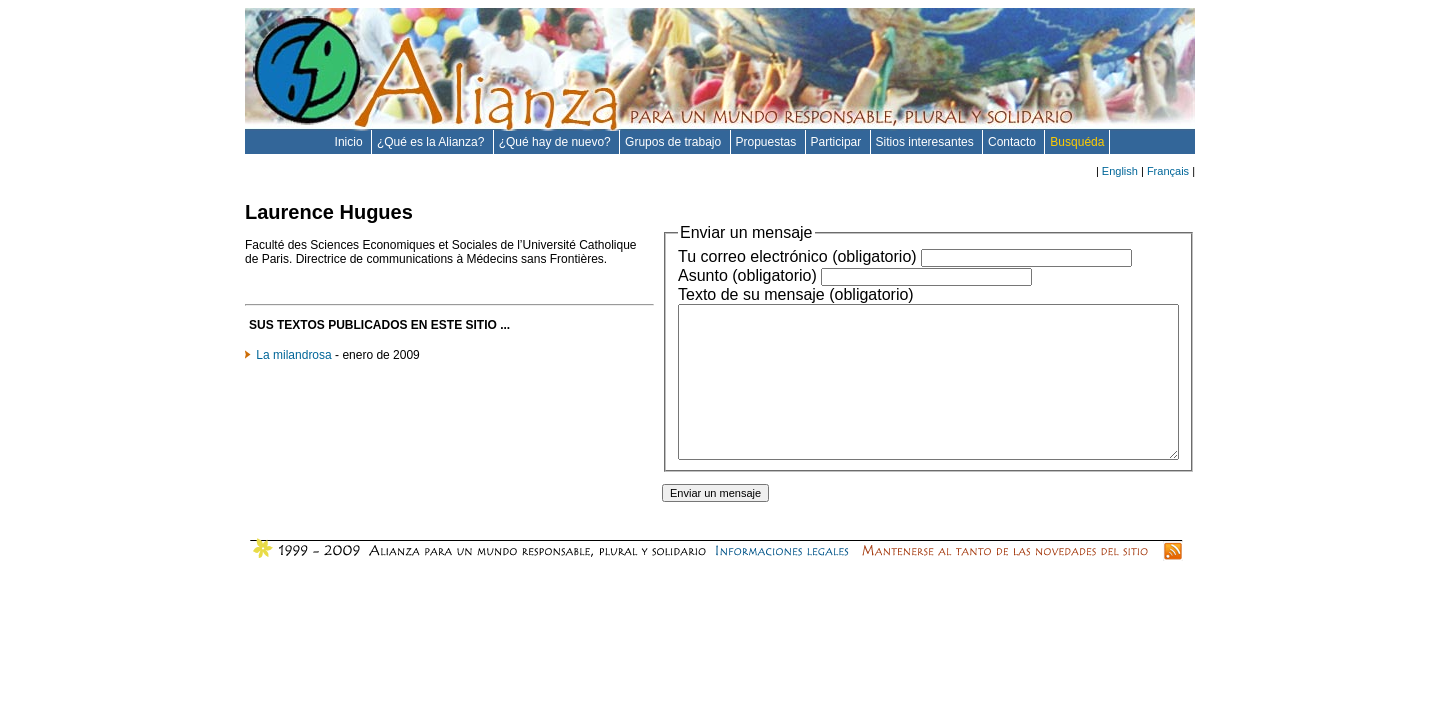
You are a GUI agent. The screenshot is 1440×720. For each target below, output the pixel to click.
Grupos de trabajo (674, 142)
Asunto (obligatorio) (687, 275)
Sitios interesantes (926, 142)
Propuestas (768, 142)
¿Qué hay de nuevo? (556, 142)
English (1120, 171)
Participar (838, 142)
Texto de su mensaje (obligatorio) (736, 294)
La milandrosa (293, 369)
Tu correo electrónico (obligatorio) (737, 256)
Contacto (1013, 142)
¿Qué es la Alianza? (432, 142)
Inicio (350, 142)
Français (1168, 171)
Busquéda (1077, 142)
